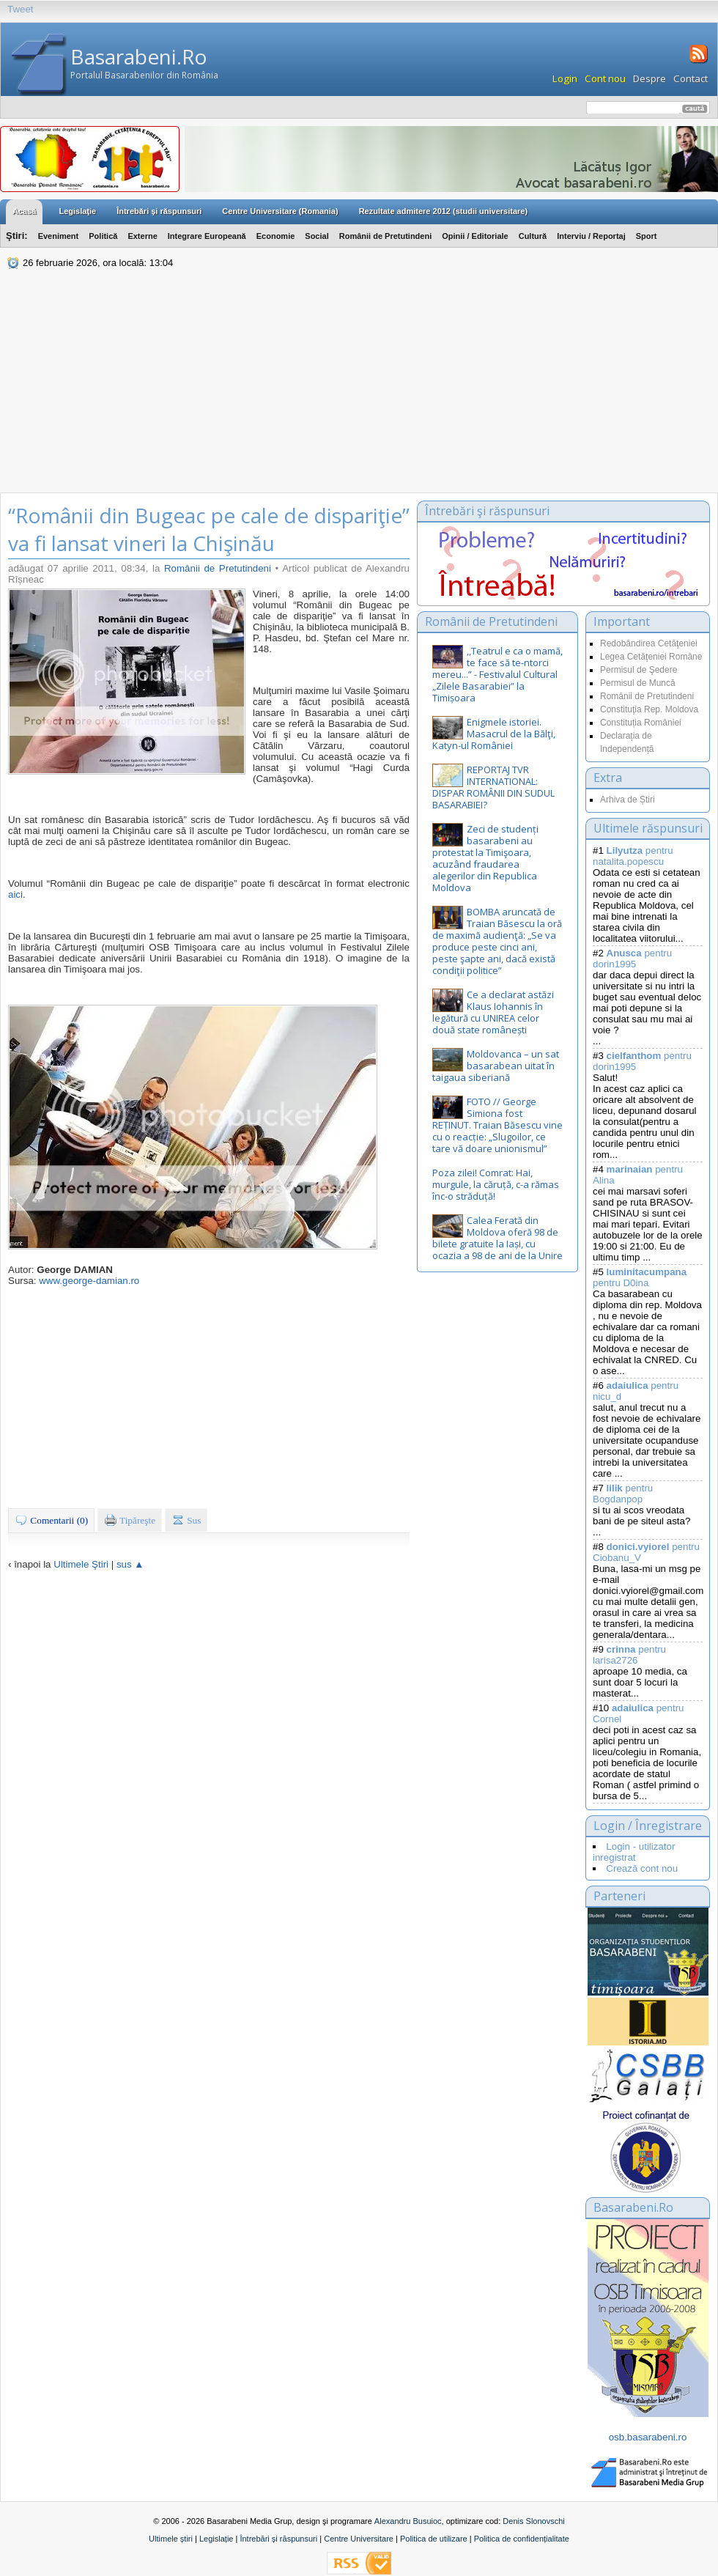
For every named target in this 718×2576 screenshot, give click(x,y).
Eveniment (58, 236)
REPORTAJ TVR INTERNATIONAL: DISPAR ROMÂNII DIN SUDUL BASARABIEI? (493, 787)
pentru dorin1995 (632, 959)
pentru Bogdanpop (623, 1494)
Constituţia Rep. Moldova (649, 709)
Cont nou (605, 78)
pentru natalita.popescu (633, 856)
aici (15, 894)
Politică (103, 236)
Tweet (20, 9)
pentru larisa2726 (629, 1655)
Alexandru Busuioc (408, 2521)
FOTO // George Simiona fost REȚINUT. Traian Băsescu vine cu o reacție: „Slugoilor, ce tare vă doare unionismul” (497, 1125)
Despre (649, 78)
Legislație (216, 2538)
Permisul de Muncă (638, 683)
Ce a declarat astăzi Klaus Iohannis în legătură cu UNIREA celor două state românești (493, 1012)
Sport (646, 236)
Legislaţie (77, 211)
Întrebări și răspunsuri (278, 2538)
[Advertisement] (359, 382)
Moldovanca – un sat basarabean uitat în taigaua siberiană (495, 1065)
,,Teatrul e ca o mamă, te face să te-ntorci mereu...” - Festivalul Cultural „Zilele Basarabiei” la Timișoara (497, 674)
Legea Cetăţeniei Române (651, 657)
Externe (142, 236)
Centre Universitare (358, 2538)
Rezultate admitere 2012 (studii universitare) (443, 211)
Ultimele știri (171, 2538)
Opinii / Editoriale (475, 236)
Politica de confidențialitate (521, 2538)
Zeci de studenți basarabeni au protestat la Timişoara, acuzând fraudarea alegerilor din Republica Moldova (485, 858)
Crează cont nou (642, 1868)
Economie (275, 236)
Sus (186, 1520)
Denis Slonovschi (533, 2521)
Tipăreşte (129, 1520)
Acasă (24, 211)
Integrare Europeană (207, 236)
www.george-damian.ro (89, 1280)
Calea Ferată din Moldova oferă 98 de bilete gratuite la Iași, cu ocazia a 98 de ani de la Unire (497, 1238)
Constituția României (640, 722)
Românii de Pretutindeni (385, 236)
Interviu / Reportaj (591, 236)
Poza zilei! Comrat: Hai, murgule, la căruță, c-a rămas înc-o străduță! (495, 1184)
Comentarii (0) (51, 1520)
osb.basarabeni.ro (648, 2437)
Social (316, 236)
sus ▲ (130, 1564)
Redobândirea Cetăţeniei (648, 643)
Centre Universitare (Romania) (280, 211)
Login (564, 78)
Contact (690, 78)
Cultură (533, 236)
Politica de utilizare (433, 2538)
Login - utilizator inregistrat (634, 1852)
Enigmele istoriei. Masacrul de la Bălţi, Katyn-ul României (493, 733)
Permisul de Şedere (638, 670)
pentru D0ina (639, 1277)
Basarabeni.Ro (138, 56)
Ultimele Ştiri (80, 1564)
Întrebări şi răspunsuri (158, 211)
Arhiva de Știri (627, 799)
